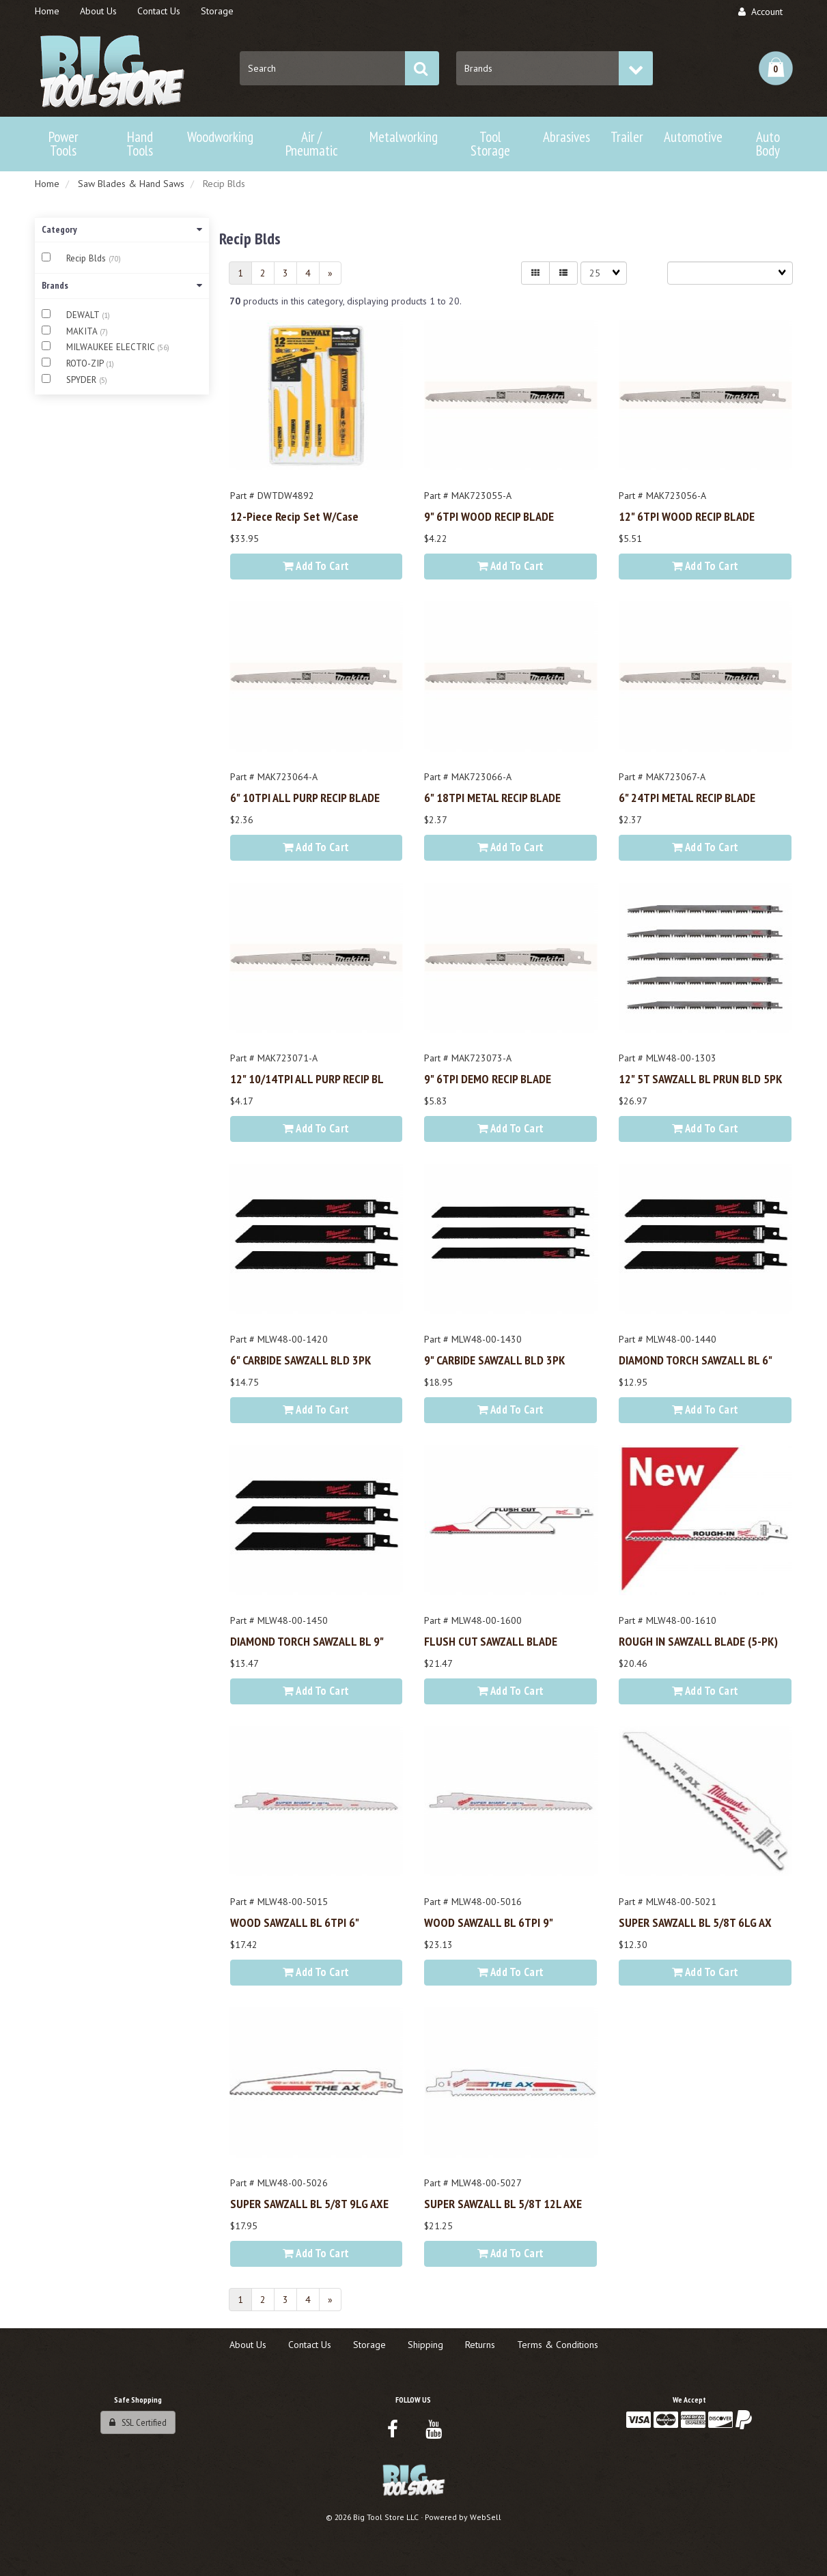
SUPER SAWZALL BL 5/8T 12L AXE (503, 2203)
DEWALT (84, 315)
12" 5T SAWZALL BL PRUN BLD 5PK (701, 1078)
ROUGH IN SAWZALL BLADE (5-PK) (698, 1641)
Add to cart (316, 565)
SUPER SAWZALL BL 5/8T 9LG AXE (309, 2203)
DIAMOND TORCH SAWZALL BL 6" (695, 1359)
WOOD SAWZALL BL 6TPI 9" (488, 1922)
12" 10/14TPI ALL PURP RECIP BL (307, 1078)
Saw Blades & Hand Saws (131, 183)
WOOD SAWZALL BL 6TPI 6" (294, 1922)
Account (760, 11)
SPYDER (82, 380)
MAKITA (83, 331)
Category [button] (122, 229)
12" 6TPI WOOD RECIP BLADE (687, 516)
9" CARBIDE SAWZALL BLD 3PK (494, 1359)
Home (47, 183)
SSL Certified (138, 2422)
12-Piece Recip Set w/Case (294, 516)
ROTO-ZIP (86, 363)
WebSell (485, 2517)
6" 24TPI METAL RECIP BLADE (687, 797)
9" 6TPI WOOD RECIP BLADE (489, 516)
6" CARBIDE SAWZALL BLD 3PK (301, 1359)
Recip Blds (87, 258)
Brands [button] (122, 285)
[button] (776, 68)
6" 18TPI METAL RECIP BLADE (492, 797)
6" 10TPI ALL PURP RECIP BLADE (305, 797)
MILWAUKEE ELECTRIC (111, 347)
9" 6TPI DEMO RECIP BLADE (487, 1078)
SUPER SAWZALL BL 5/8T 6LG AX (695, 1922)
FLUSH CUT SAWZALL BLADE (490, 1641)
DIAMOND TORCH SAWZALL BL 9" (307, 1641)
